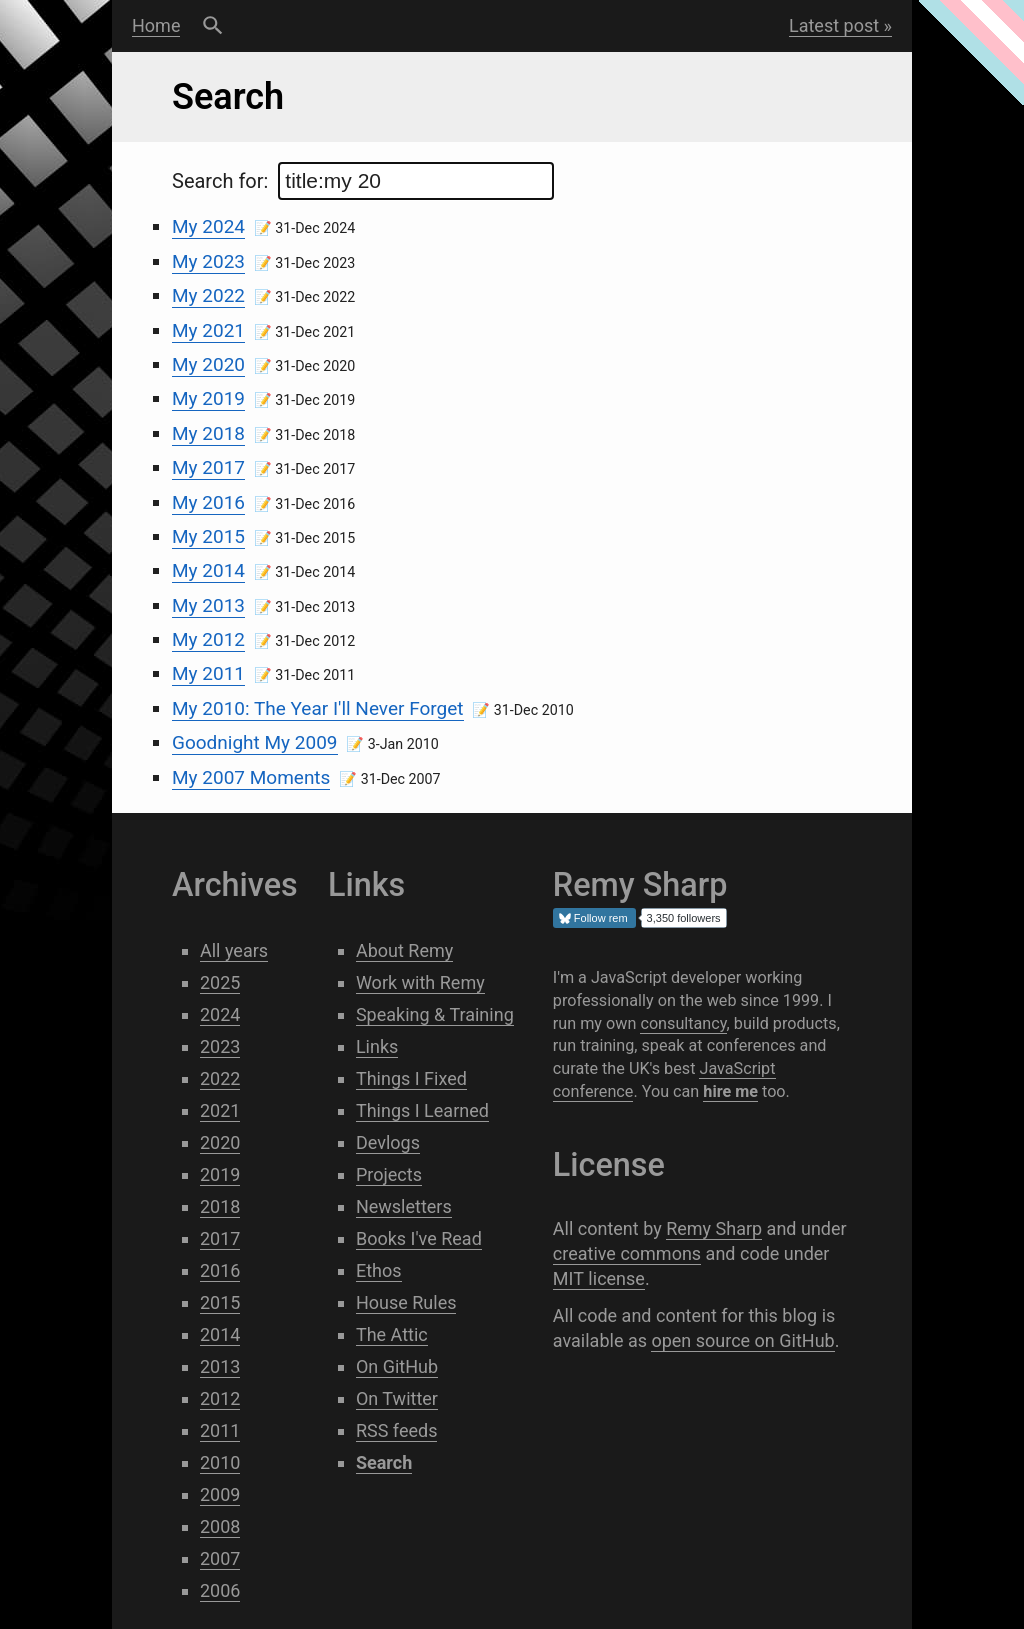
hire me (730, 1091)
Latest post (834, 25)
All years (234, 950)
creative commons (627, 1253)
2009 (220, 1494)
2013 (220, 1366)
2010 (220, 1462)
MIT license (599, 1278)
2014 (220, 1334)
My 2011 (208, 673)
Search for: (363, 181)
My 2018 (208, 433)
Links (377, 1046)
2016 (220, 1270)
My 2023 (208, 261)
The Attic (392, 1334)
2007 (220, 1558)
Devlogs (388, 1142)
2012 (220, 1398)
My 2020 (208, 364)
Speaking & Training (435, 1014)
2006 (220, 1590)
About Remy (404, 950)
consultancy (683, 1023)
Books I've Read (419, 1238)
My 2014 (208, 570)
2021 (220, 1110)
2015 (220, 1302)
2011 (220, 1430)
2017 (220, 1238)
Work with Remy (420, 982)
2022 (220, 1078)
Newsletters (404, 1206)
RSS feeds (397, 1430)
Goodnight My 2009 (255, 742)
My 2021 (208, 330)
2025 (220, 982)
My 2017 (208, 467)
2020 (220, 1142)
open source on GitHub (742, 1340)
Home (156, 25)
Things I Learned (422, 1110)
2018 (220, 1206)
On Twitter (397, 1398)
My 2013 (208, 605)
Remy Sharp (714, 1228)
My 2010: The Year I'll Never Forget (318, 708)
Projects (389, 1174)
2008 (220, 1526)
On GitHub (397, 1366)
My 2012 (208, 639)
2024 (220, 1014)
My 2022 (208, 295)
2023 (220, 1046)
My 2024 (208, 226)
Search (212, 26)
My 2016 (208, 502)
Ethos (379, 1270)
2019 (220, 1174)
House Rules (406, 1302)
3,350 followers (684, 918)
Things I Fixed (411, 1078)
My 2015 (208, 536)
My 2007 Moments (251, 777)
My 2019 (208, 398)
